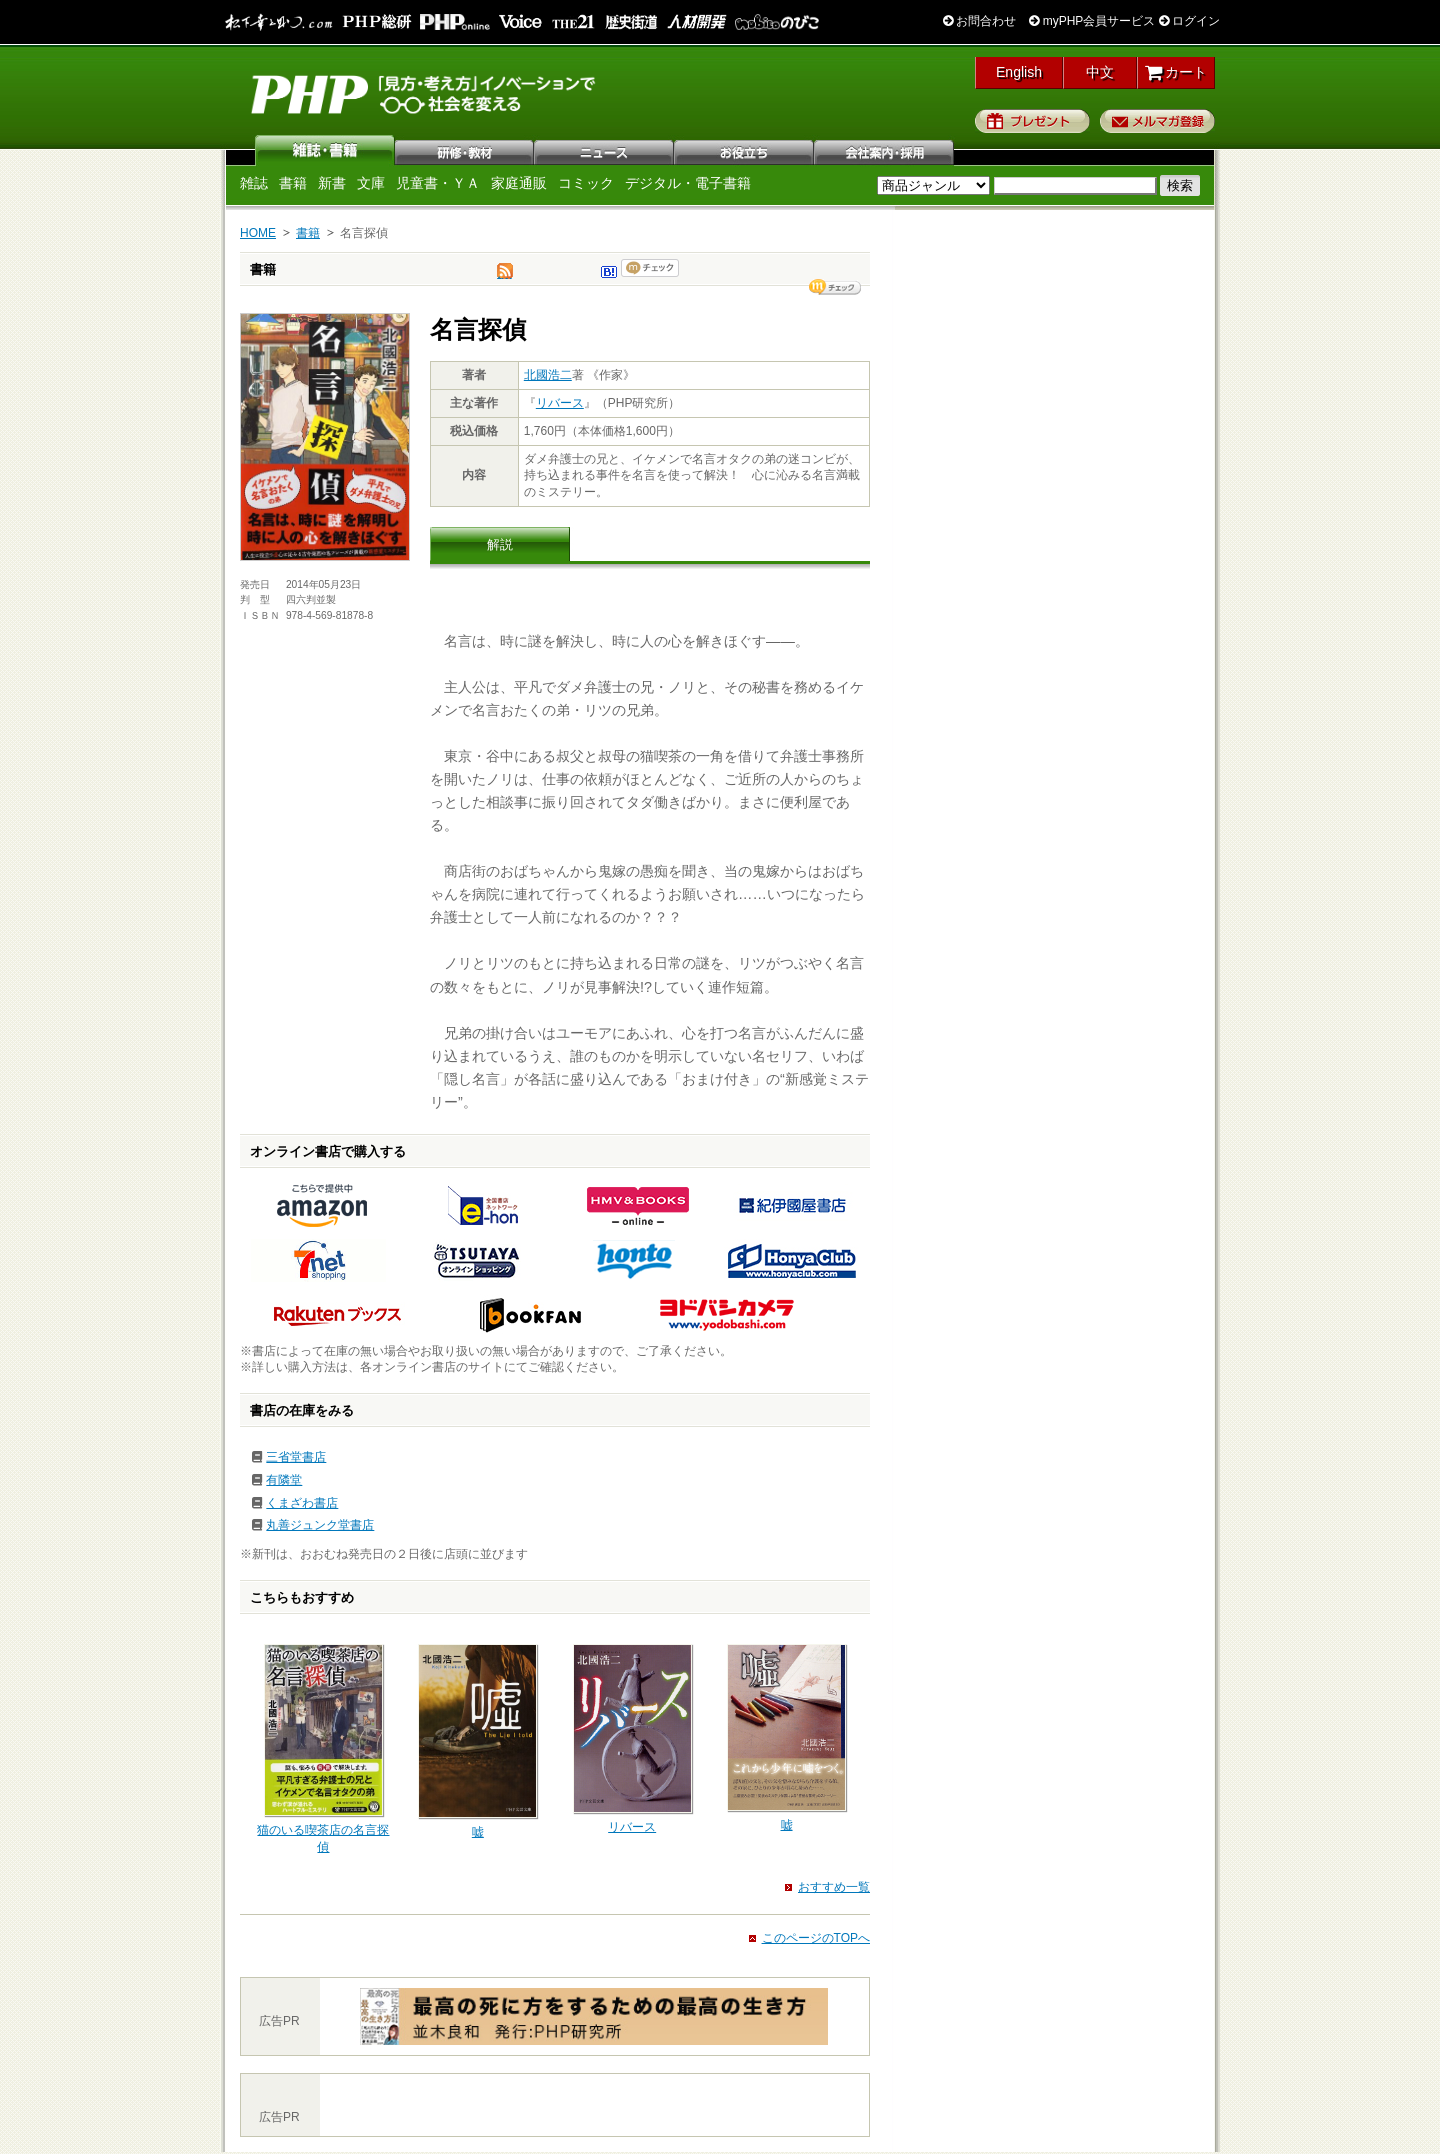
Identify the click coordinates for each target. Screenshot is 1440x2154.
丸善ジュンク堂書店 (320, 1525)
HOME (258, 233)
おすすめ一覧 (834, 1887)
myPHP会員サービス (1092, 21)
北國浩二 (548, 375)
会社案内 (885, 150)
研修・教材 (465, 150)
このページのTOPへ (816, 1938)
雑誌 (325, 150)
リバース (560, 403)
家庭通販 (519, 183)
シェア (835, 287)
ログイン (1189, 21)
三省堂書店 (296, 1457)
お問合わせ (979, 21)
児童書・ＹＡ (438, 183)
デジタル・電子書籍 (688, 183)
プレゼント (1032, 121)
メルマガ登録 (1157, 121)
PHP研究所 (425, 93)
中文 (1100, 72)
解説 (500, 544)
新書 (332, 183)
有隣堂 (284, 1480)
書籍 (293, 183)
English (1019, 72)
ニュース (605, 150)
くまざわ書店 (302, 1503)
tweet (505, 276)
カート (1176, 72)
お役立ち (745, 150)
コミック (586, 183)
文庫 (371, 183)
